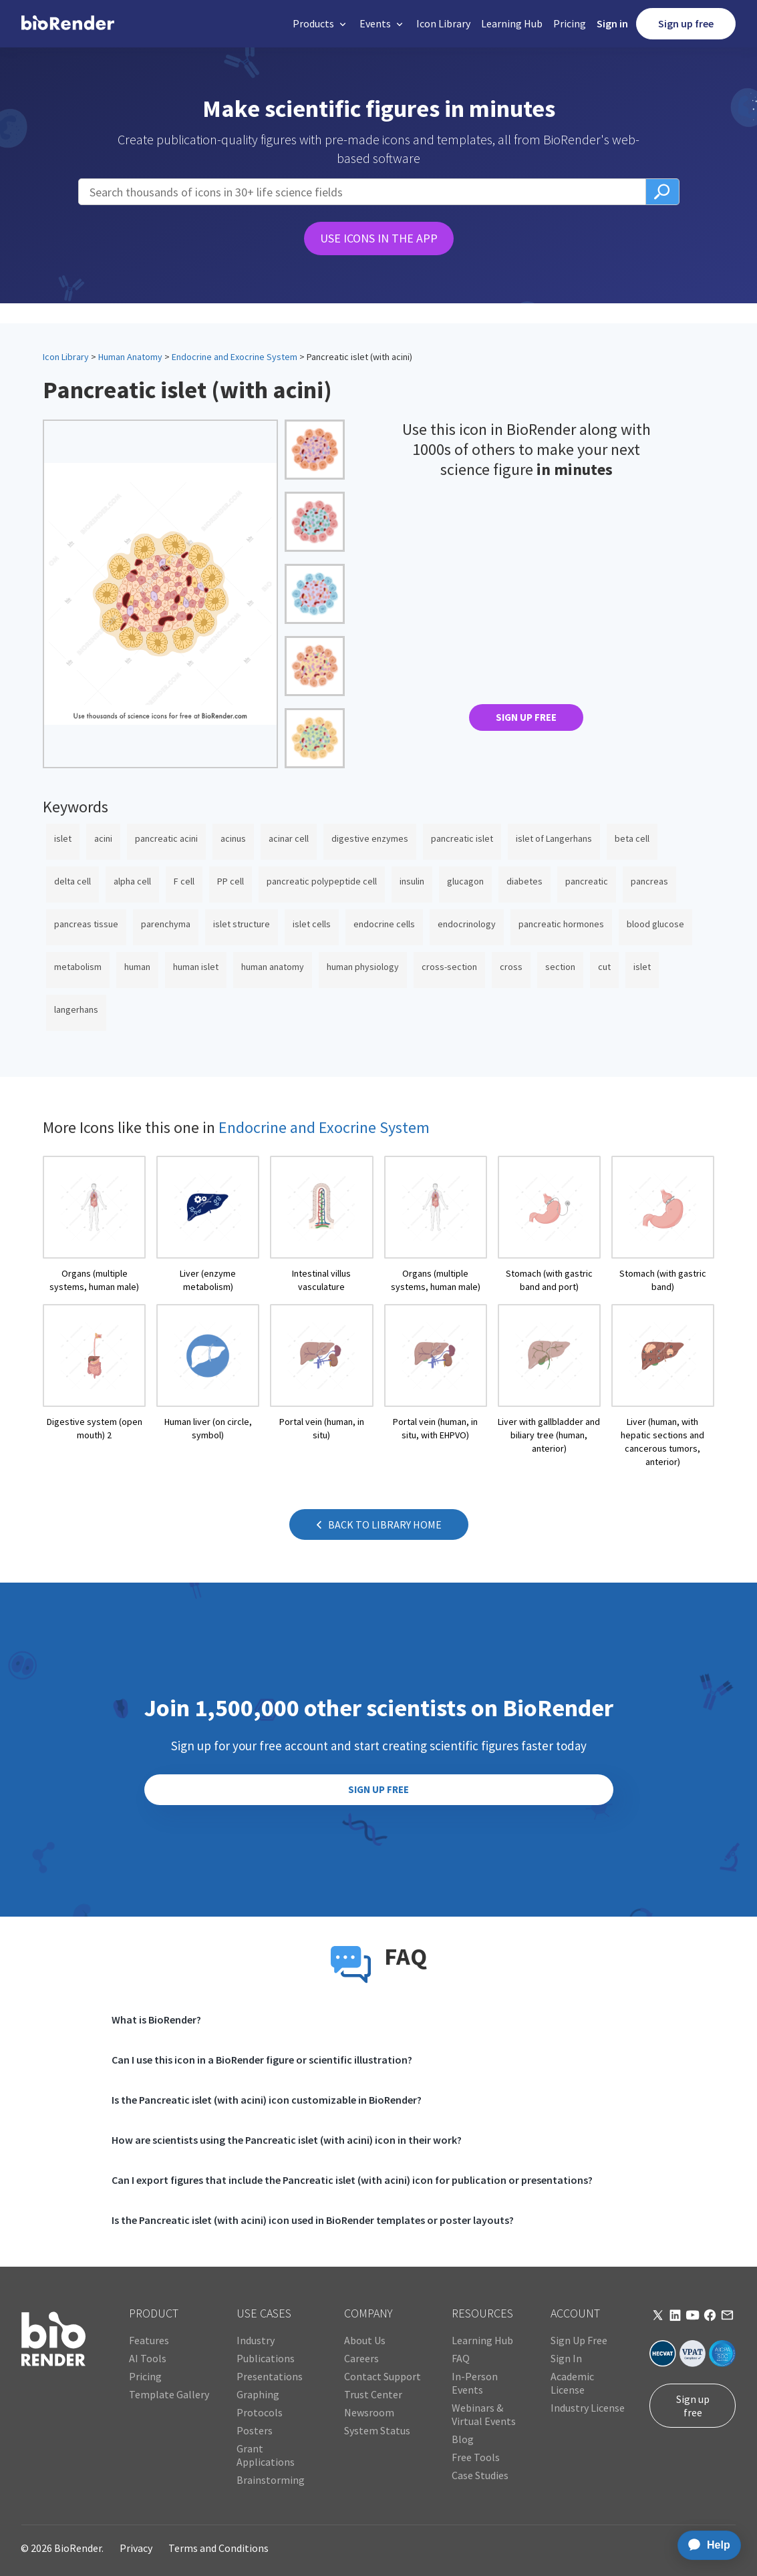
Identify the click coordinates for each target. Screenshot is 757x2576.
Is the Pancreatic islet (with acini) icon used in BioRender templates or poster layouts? (313, 2220)
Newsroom (369, 2412)
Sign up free (686, 23)
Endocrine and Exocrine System (234, 357)
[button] (321, 23)
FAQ (461, 2358)
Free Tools (476, 2457)
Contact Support (382, 2376)
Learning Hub (512, 23)
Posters (255, 2430)
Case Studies (480, 2475)
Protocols (260, 2412)
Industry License (588, 2407)
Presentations (270, 2376)
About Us (365, 2340)
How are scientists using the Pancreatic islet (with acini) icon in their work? (287, 2139)
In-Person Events (475, 2383)
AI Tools (147, 2358)
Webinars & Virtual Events (484, 2414)
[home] (67, 23)
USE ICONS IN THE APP (379, 238)
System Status (377, 2430)
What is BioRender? (156, 2019)
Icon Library (443, 23)
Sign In (566, 2358)
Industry (256, 2340)
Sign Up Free (579, 2340)
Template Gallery (169, 2394)
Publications (266, 2358)
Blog (463, 2439)
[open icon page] (94, 1224)
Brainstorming (271, 2479)
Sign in (612, 23)
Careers (361, 2358)
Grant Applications (266, 2455)
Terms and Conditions (218, 2548)
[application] (705, 2545)
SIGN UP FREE (526, 717)
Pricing (569, 23)
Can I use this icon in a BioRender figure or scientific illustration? (262, 2059)
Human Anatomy (130, 357)
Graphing (258, 2394)
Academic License (572, 2383)
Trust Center (373, 2394)
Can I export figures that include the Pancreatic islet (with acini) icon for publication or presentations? (352, 2180)
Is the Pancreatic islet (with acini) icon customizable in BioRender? (267, 2099)
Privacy (136, 2548)
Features (149, 2340)
